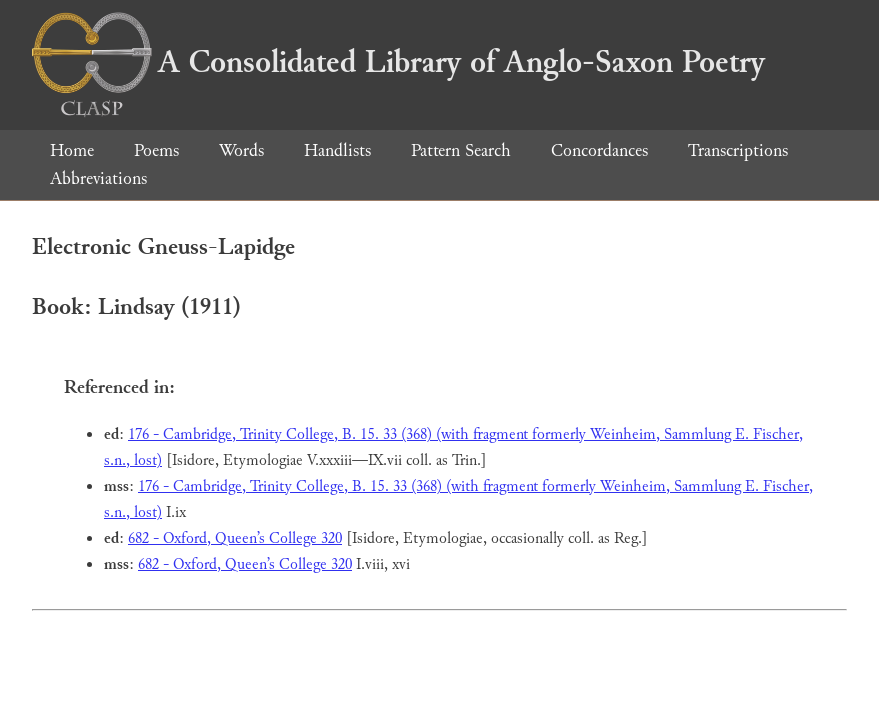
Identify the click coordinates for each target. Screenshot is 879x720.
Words (241, 150)
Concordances (599, 150)
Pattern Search (461, 150)
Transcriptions (738, 150)
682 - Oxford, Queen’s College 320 (235, 538)
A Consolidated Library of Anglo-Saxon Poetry (398, 62)
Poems (156, 150)
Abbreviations (98, 178)
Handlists (337, 150)
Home (72, 150)
